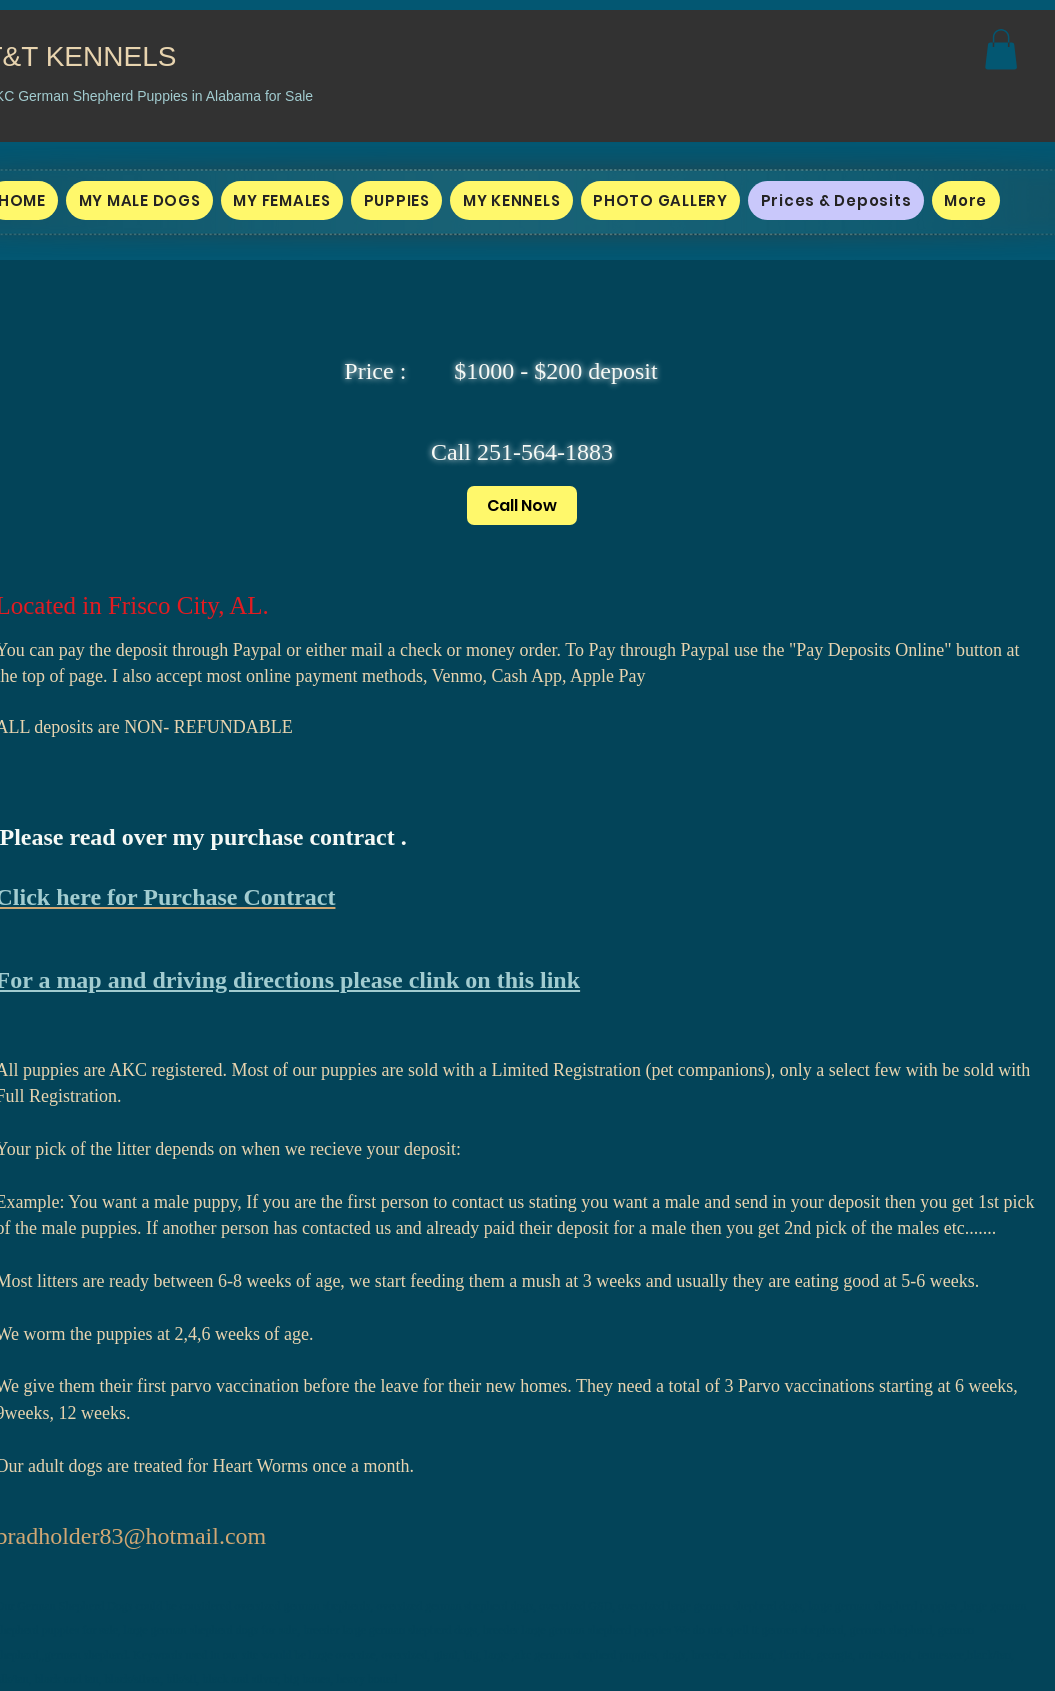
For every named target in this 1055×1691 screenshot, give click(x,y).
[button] (1001, 49)
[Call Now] (522, 505)
